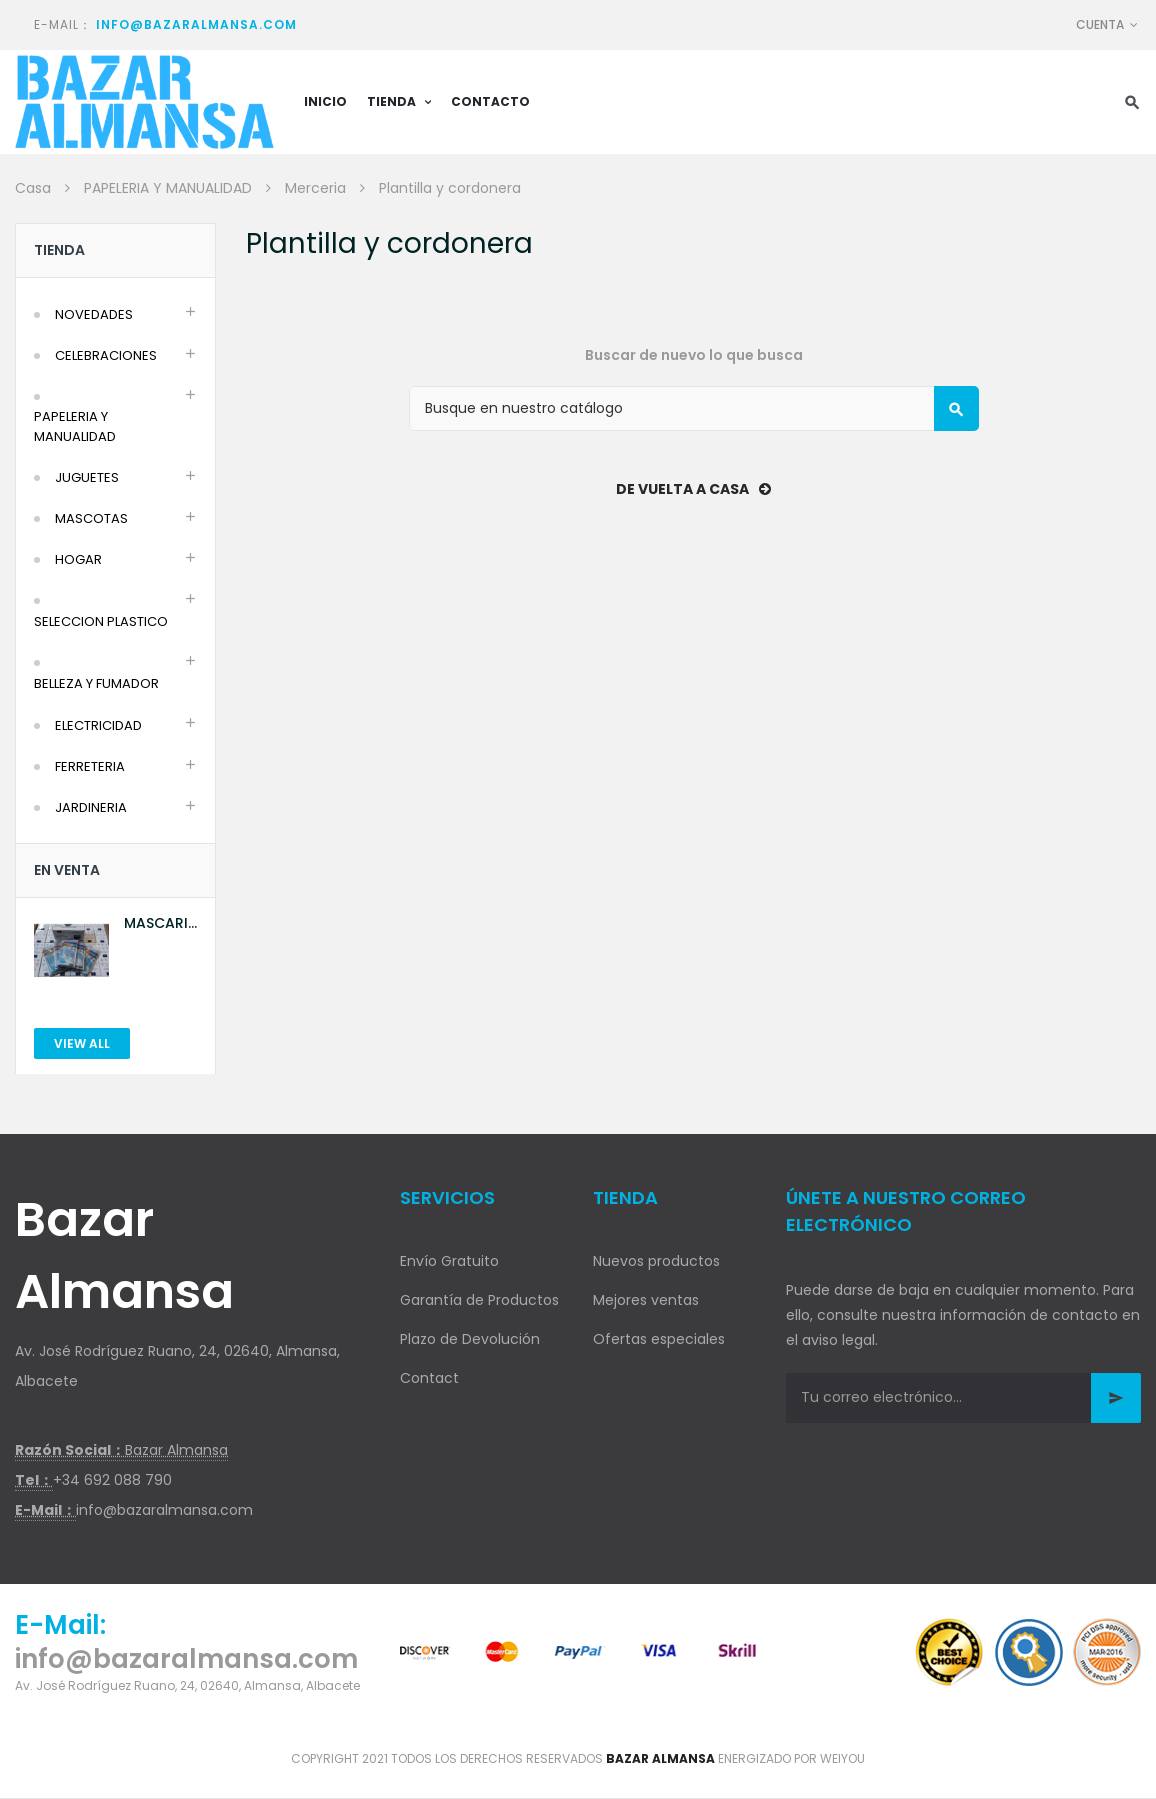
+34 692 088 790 (112, 1480)
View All (82, 1043)
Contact (429, 1378)
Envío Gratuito (449, 1261)
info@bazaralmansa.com (196, 24)
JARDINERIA (91, 807)
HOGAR (78, 559)
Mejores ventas (646, 1300)
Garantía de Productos (479, 1300)
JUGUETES (87, 477)
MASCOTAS (91, 518)
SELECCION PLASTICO (101, 621)
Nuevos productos (656, 1261)
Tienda (59, 250)
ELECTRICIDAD (98, 725)
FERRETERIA (90, 766)
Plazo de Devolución (470, 1339)
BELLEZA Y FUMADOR (96, 683)
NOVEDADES (94, 314)
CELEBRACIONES (106, 355)
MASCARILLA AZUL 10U (160, 923)
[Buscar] (694, 408)
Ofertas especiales (659, 1339)
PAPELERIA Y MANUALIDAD (75, 426)
